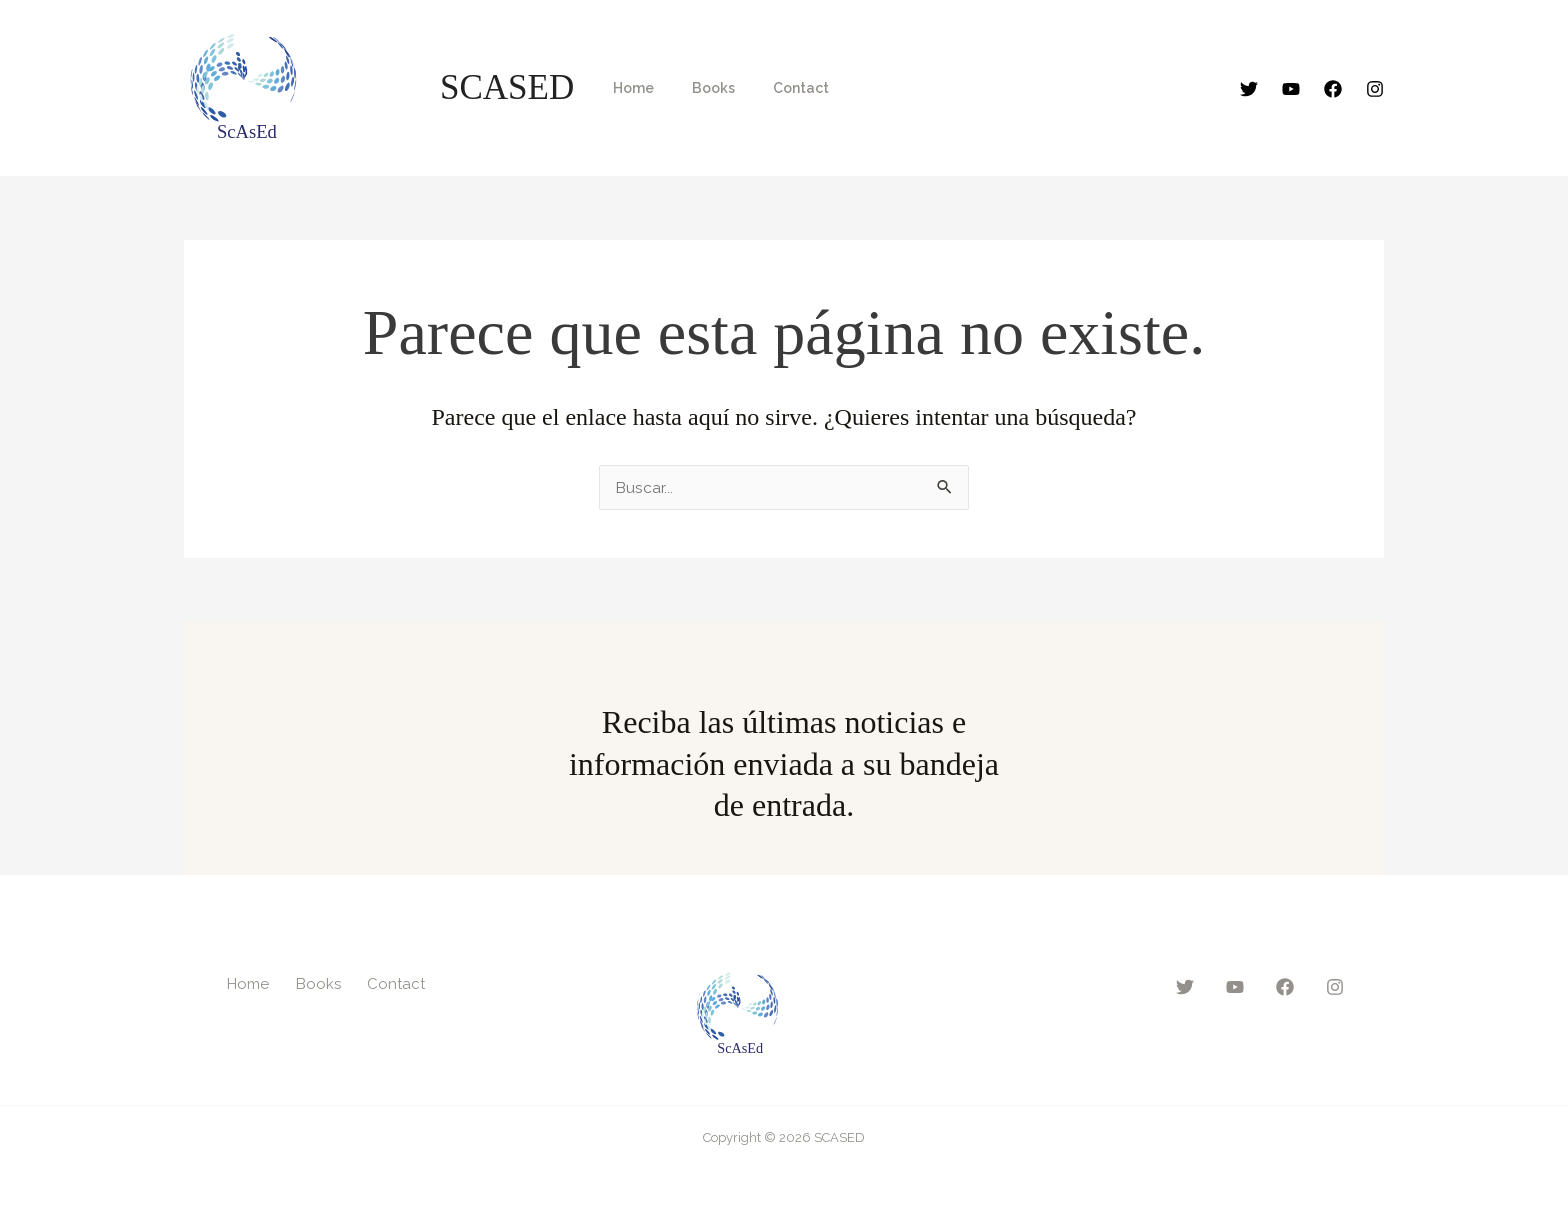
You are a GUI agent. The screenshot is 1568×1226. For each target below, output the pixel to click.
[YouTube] (1291, 89)
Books (698, 88)
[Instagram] (1375, 89)
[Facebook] (1333, 89)
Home (628, 88)
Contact (776, 88)
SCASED (507, 87)
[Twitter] (1249, 89)
